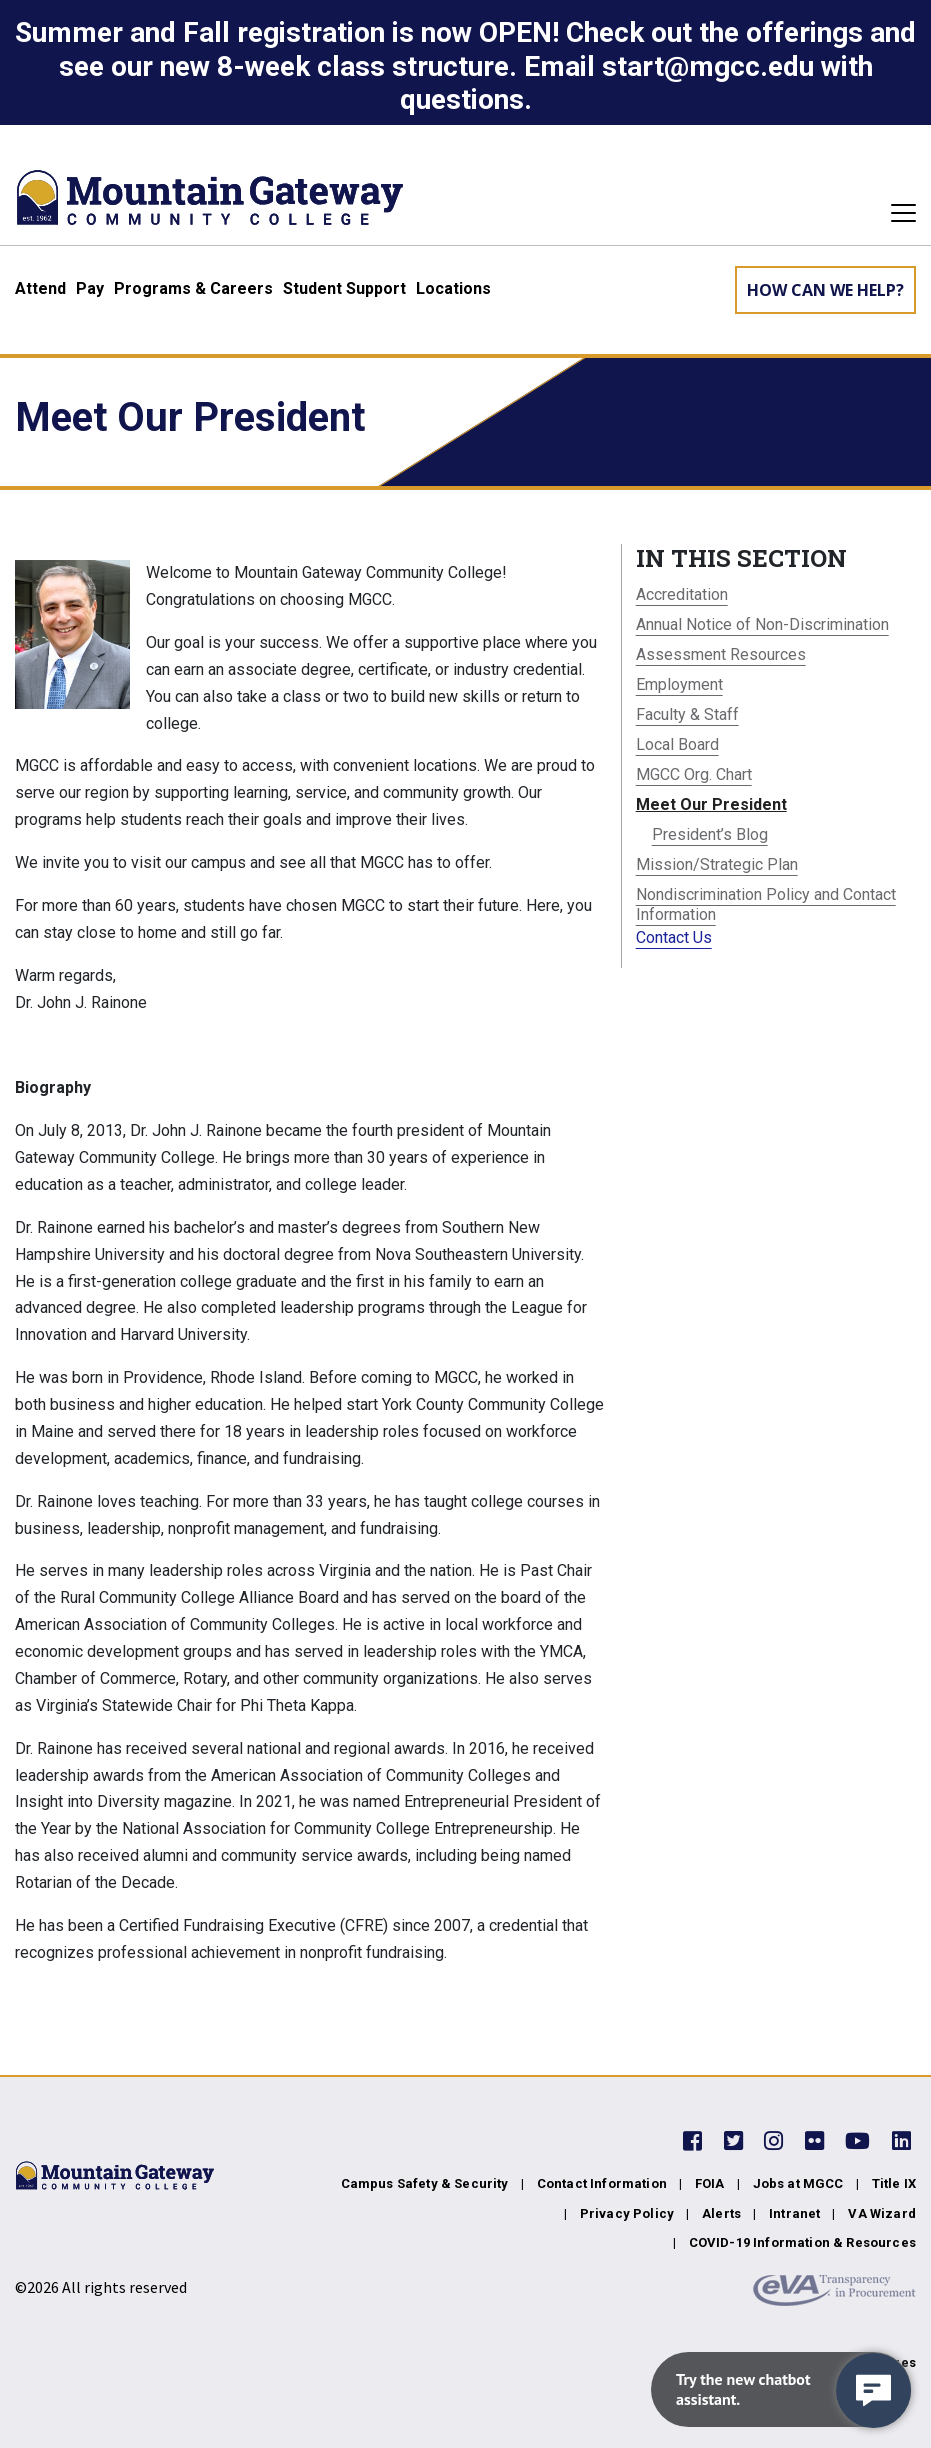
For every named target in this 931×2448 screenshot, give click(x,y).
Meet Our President (711, 804)
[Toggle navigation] (897, 213)
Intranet (794, 2213)
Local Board (677, 744)
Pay (90, 288)
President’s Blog (710, 834)
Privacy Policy (627, 2213)
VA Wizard (882, 2213)
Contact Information (602, 2183)
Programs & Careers (193, 288)
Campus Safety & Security (425, 2183)
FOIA (710, 2183)
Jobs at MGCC (798, 2183)
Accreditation (682, 594)
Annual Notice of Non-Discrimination (762, 624)
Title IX (894, 2183)
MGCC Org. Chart (694, 774)
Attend (40, 288)
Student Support (344, 288)
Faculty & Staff (687, 714)
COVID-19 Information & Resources (802, 2242)
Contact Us (674, 937)
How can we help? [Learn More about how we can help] (825, 290)
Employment (679, 684)
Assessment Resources (721, 654)
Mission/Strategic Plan (717, 864)
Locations (453, 288)
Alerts (721, 2213)
